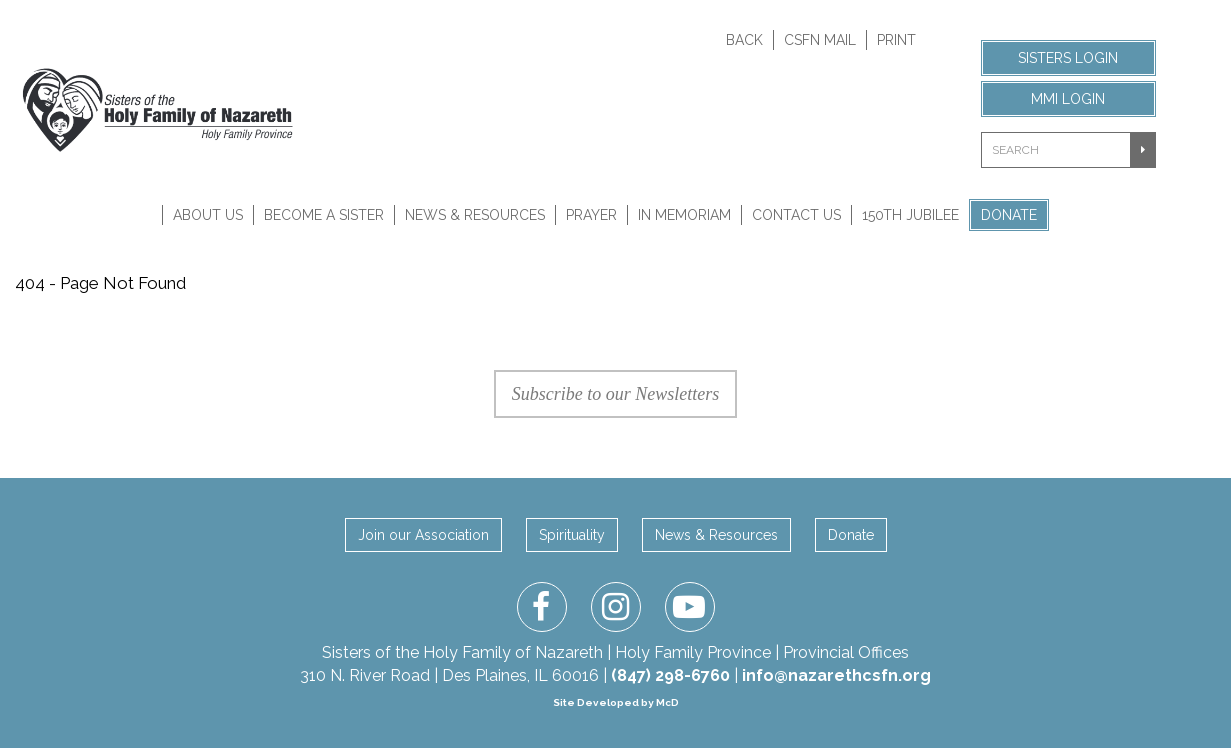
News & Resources (475, 215)
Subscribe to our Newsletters (616, 394)
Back (744, 40)
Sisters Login (1068, 58)
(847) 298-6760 (670, 675)
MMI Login (1068, 99)
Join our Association (423, 535)
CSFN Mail (820, 40)
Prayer (591, 215)
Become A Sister (324, 215)
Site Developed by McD (616, 702)
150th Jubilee (910, 215)
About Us (208, 215)
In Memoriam (684, 215)
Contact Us (796, 215)
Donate (1009, 215)
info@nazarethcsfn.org (836, 675)
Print (896, 40)
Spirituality (572, 535)
